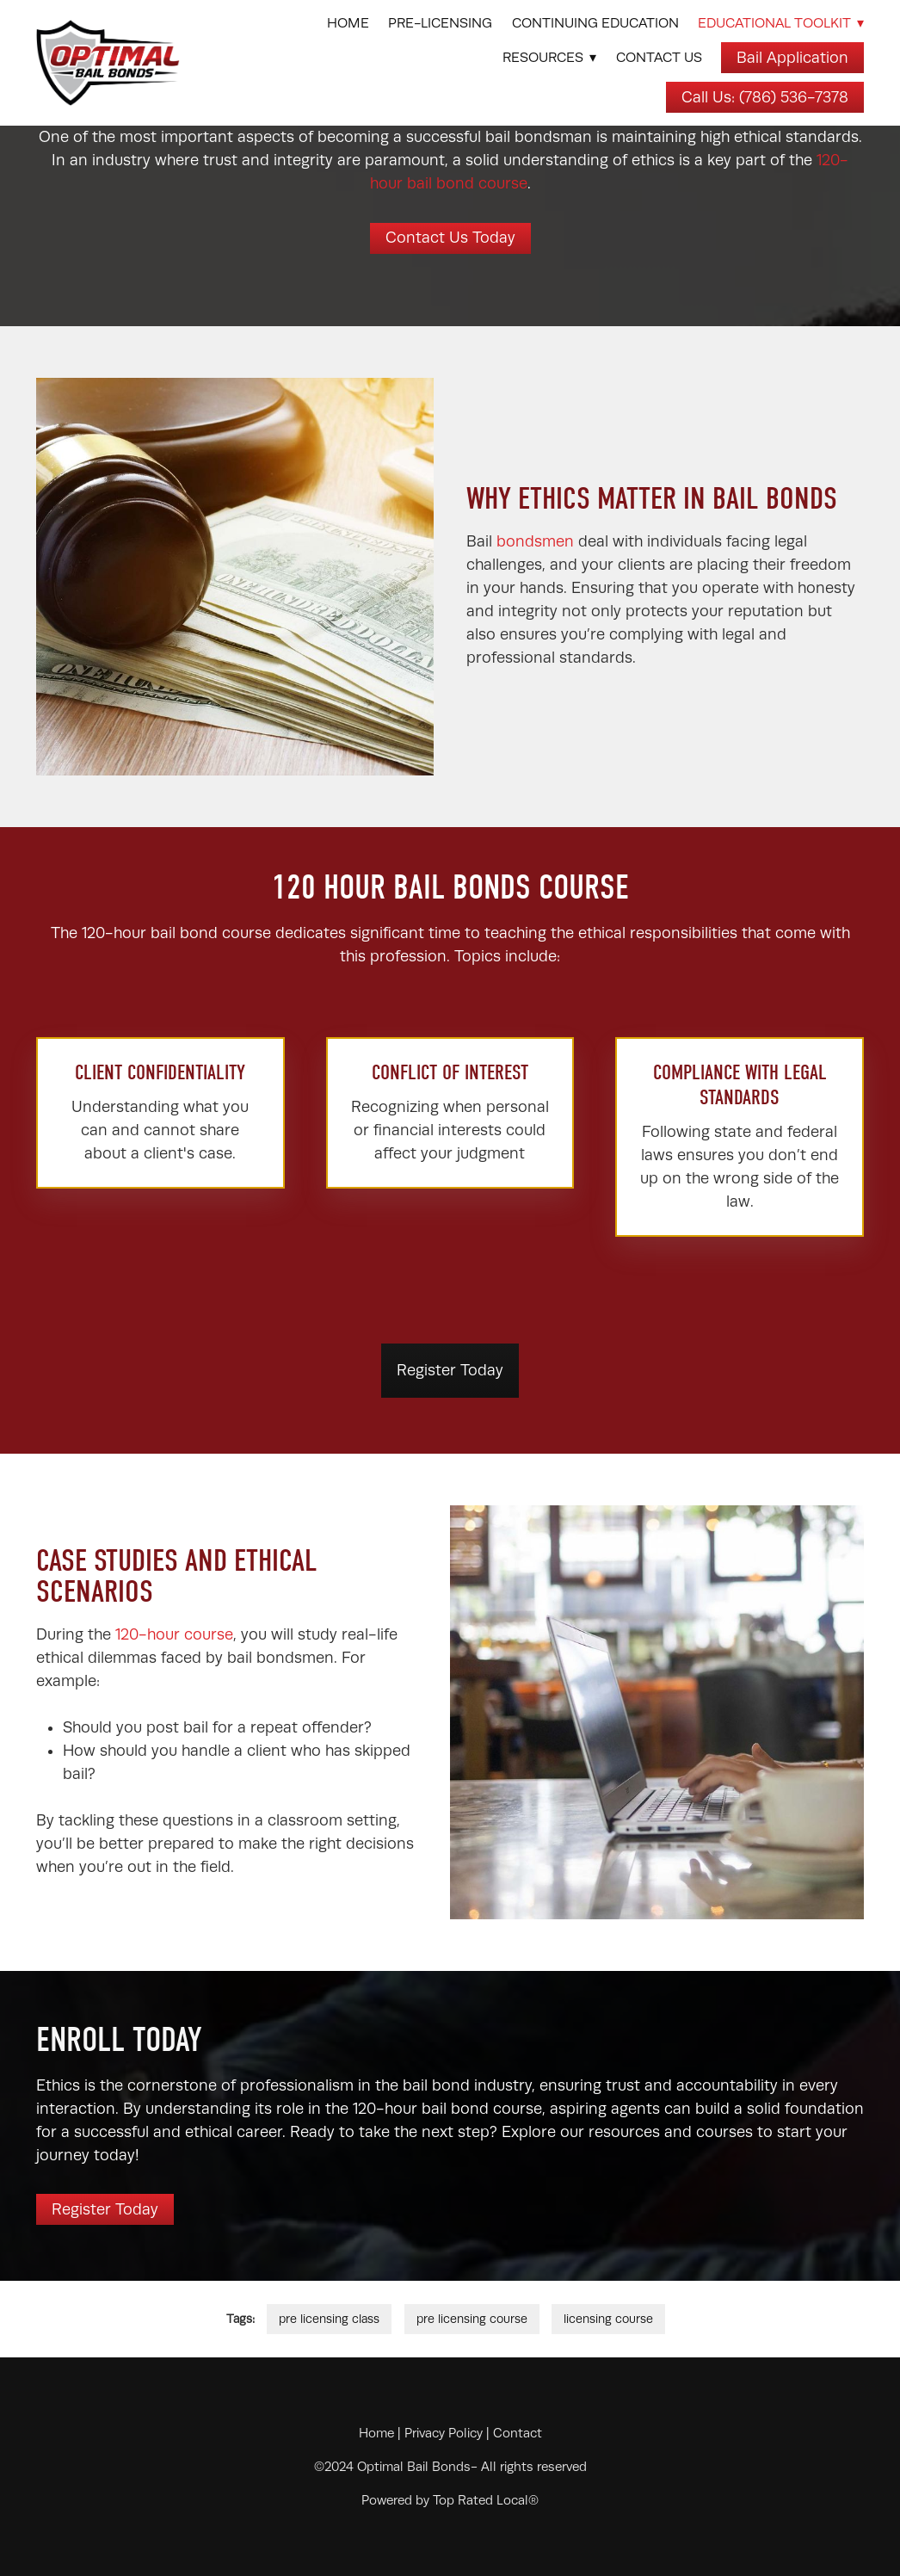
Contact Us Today (450, 237)
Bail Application (792, 57)
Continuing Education (595, 23)
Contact (517, 2433)
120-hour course (174, 1634)
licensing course (608, 2319)
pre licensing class (329, 2319)
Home (348, 23)
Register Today (450, 1370)
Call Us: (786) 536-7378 (764, 97)
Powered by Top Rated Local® (450, 2500)
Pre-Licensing (440, 23)
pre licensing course (471, 2319)
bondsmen (537, 541)
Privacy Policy (443, 2433)
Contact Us (659, 57)
